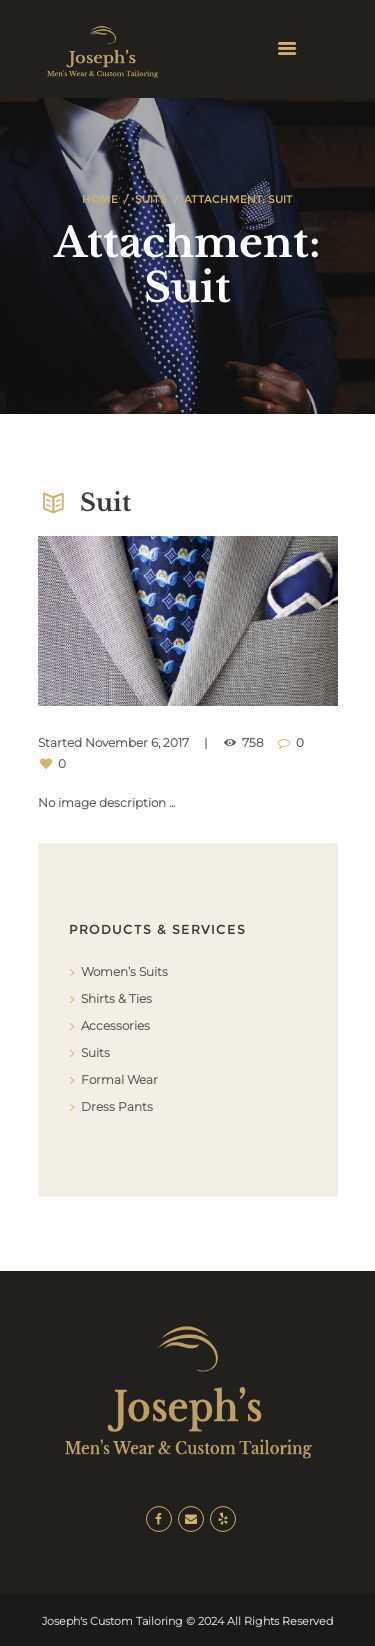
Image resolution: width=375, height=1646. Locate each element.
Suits (151, 199)
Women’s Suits (124, 971)
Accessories (115, 1025)
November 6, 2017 (137, 742)
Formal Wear (119, 1079)
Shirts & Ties (116, 998)
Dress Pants (117, 1106)
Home (100, 199)
